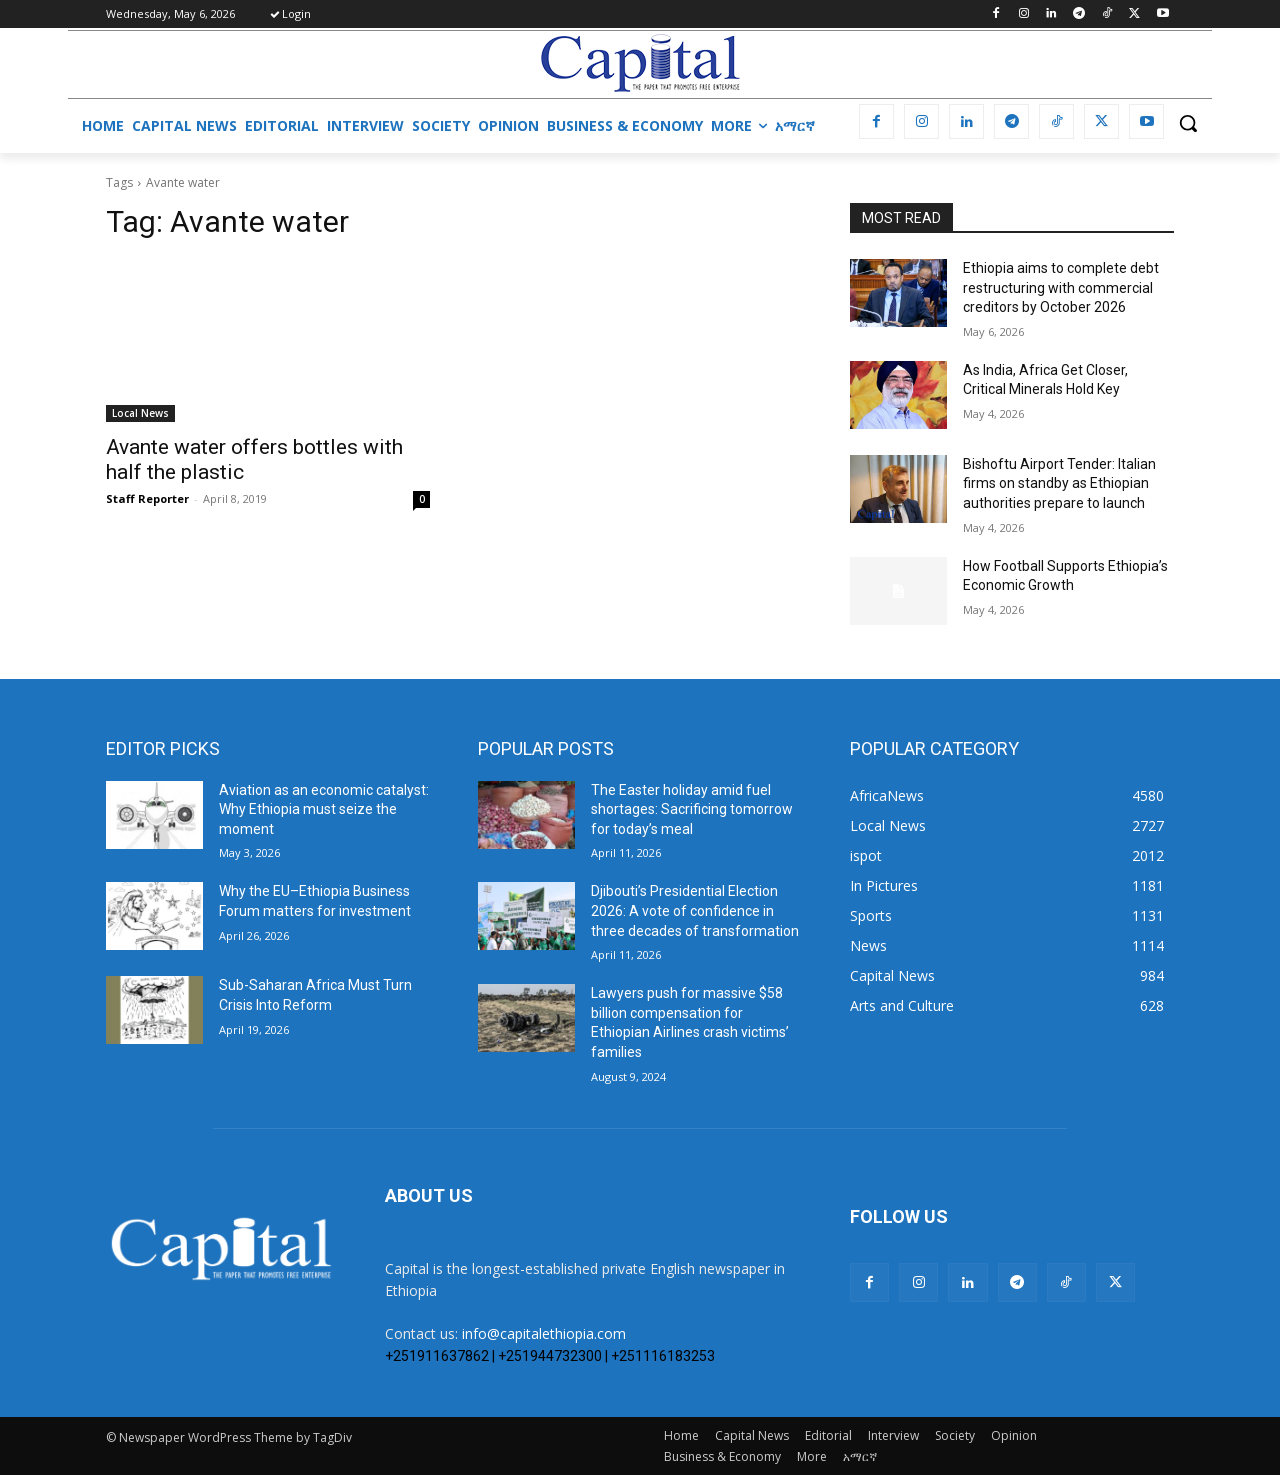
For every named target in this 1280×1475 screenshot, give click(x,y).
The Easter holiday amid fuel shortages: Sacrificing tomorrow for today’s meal (692, 809)
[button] (1188, 123)
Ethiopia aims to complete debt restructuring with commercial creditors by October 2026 (1061, 287)
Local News (140, 413)
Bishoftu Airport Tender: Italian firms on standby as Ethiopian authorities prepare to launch (1059, 483)
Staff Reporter (147, 498)
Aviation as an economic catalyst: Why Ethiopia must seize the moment (324, 809)
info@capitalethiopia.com (544, 1333)
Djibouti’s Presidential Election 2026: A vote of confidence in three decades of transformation (695, 910)
